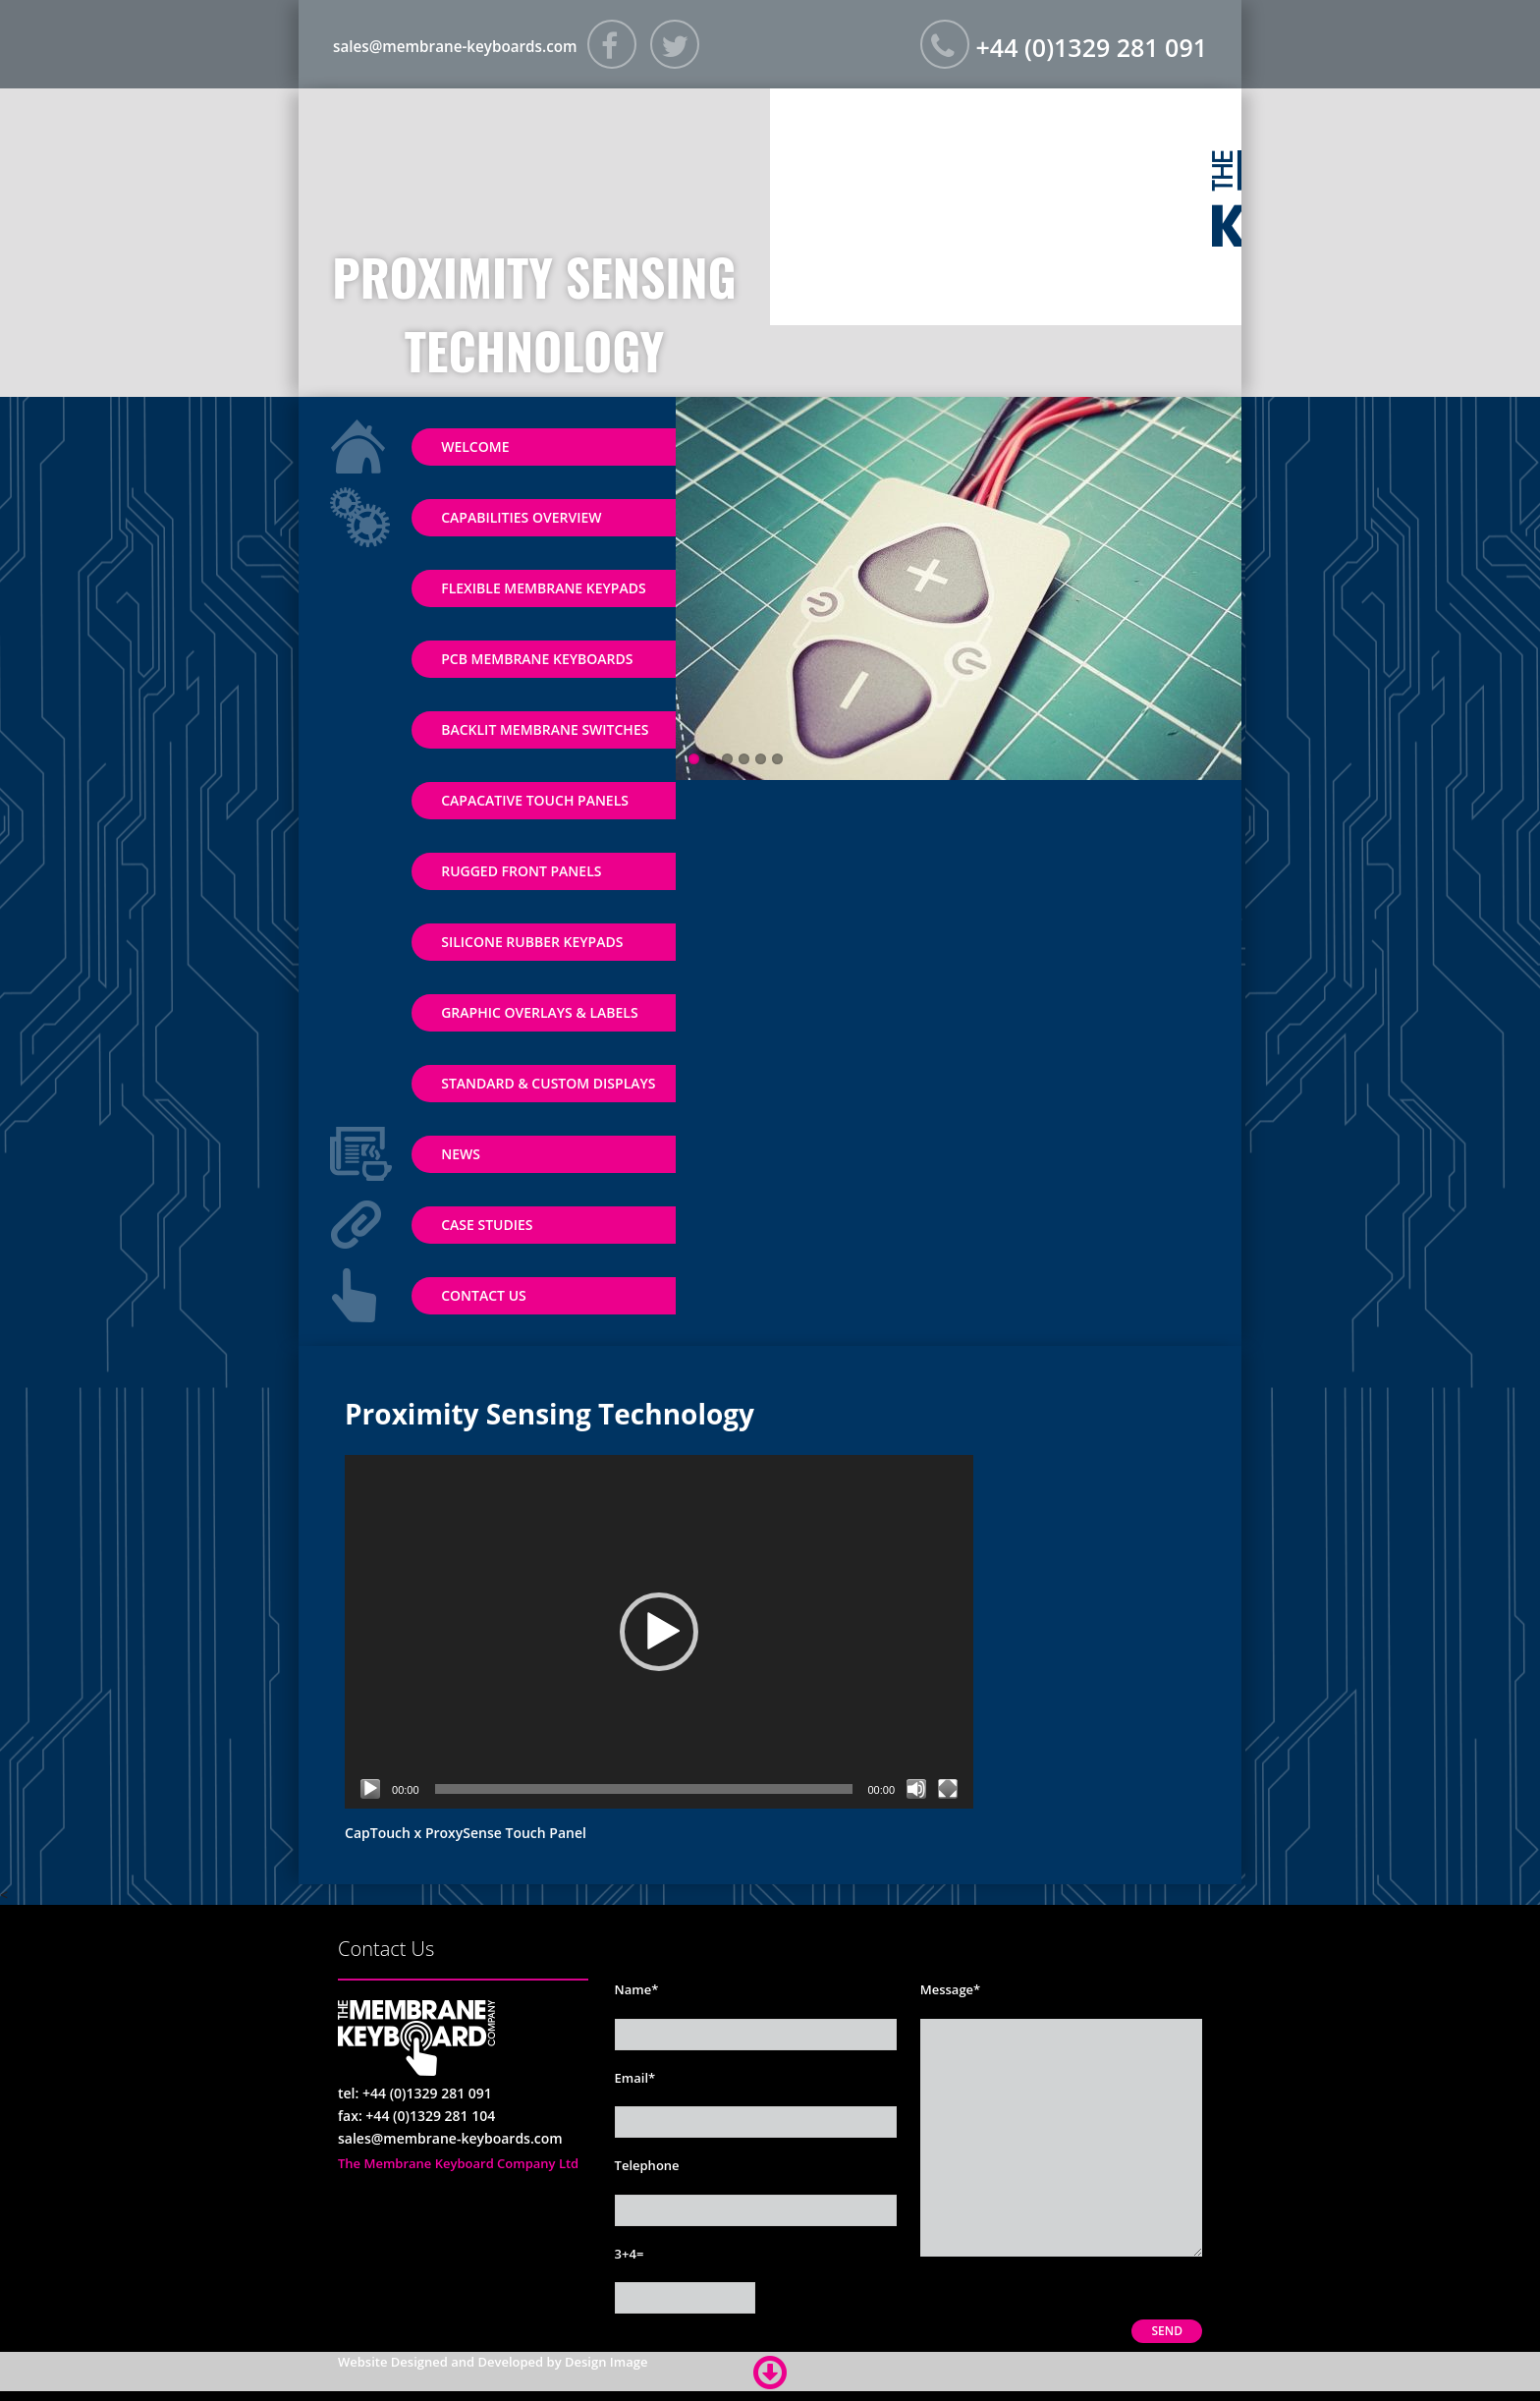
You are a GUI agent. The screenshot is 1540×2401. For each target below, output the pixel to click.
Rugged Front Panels (521, 871)
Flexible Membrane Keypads (543, 588)
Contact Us (483, 1295)
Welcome (475, 446)
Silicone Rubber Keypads (532, 941)
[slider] (643, 1789)
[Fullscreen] (948, 1789)
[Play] (370, 1789)
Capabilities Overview (521, 517)
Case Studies (486, 1224)
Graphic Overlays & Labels (539, 1012)
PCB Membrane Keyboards (536, 658)
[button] (659, 1631)
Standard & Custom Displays (548, 1083)
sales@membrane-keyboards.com (477, 45)
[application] (659, 1632)
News (460, 1154)
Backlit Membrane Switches (544, 729)
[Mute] (916, 1789)
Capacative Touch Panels (535, 800)
